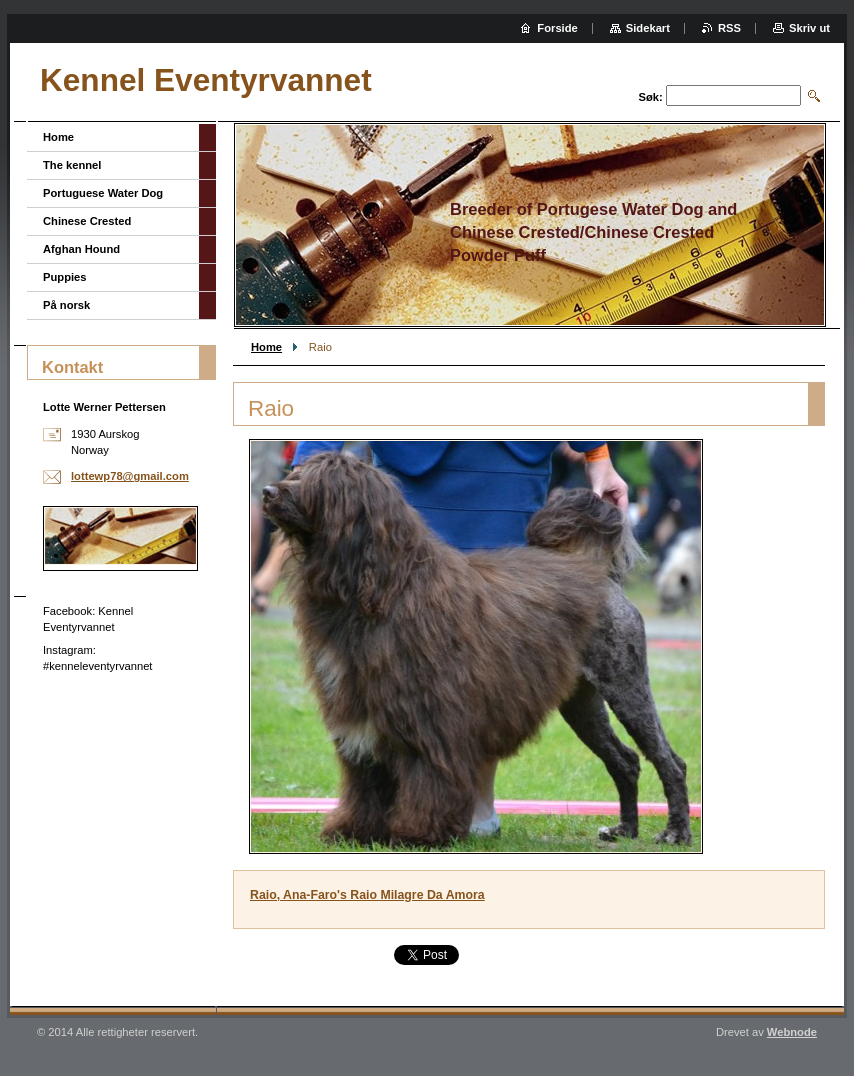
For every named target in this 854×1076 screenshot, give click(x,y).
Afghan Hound (81, 249)
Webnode (792, 1032)
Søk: (651, 97)
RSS (729, 28)
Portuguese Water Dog (103, 193)
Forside (557, 28)
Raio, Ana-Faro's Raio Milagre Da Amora (367, 895)
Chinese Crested (87, 221)
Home (266, 347)
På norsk (66, 305)
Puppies (65, 277)
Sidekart (648, 28)
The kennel (72, 165)
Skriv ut (809, 28)
